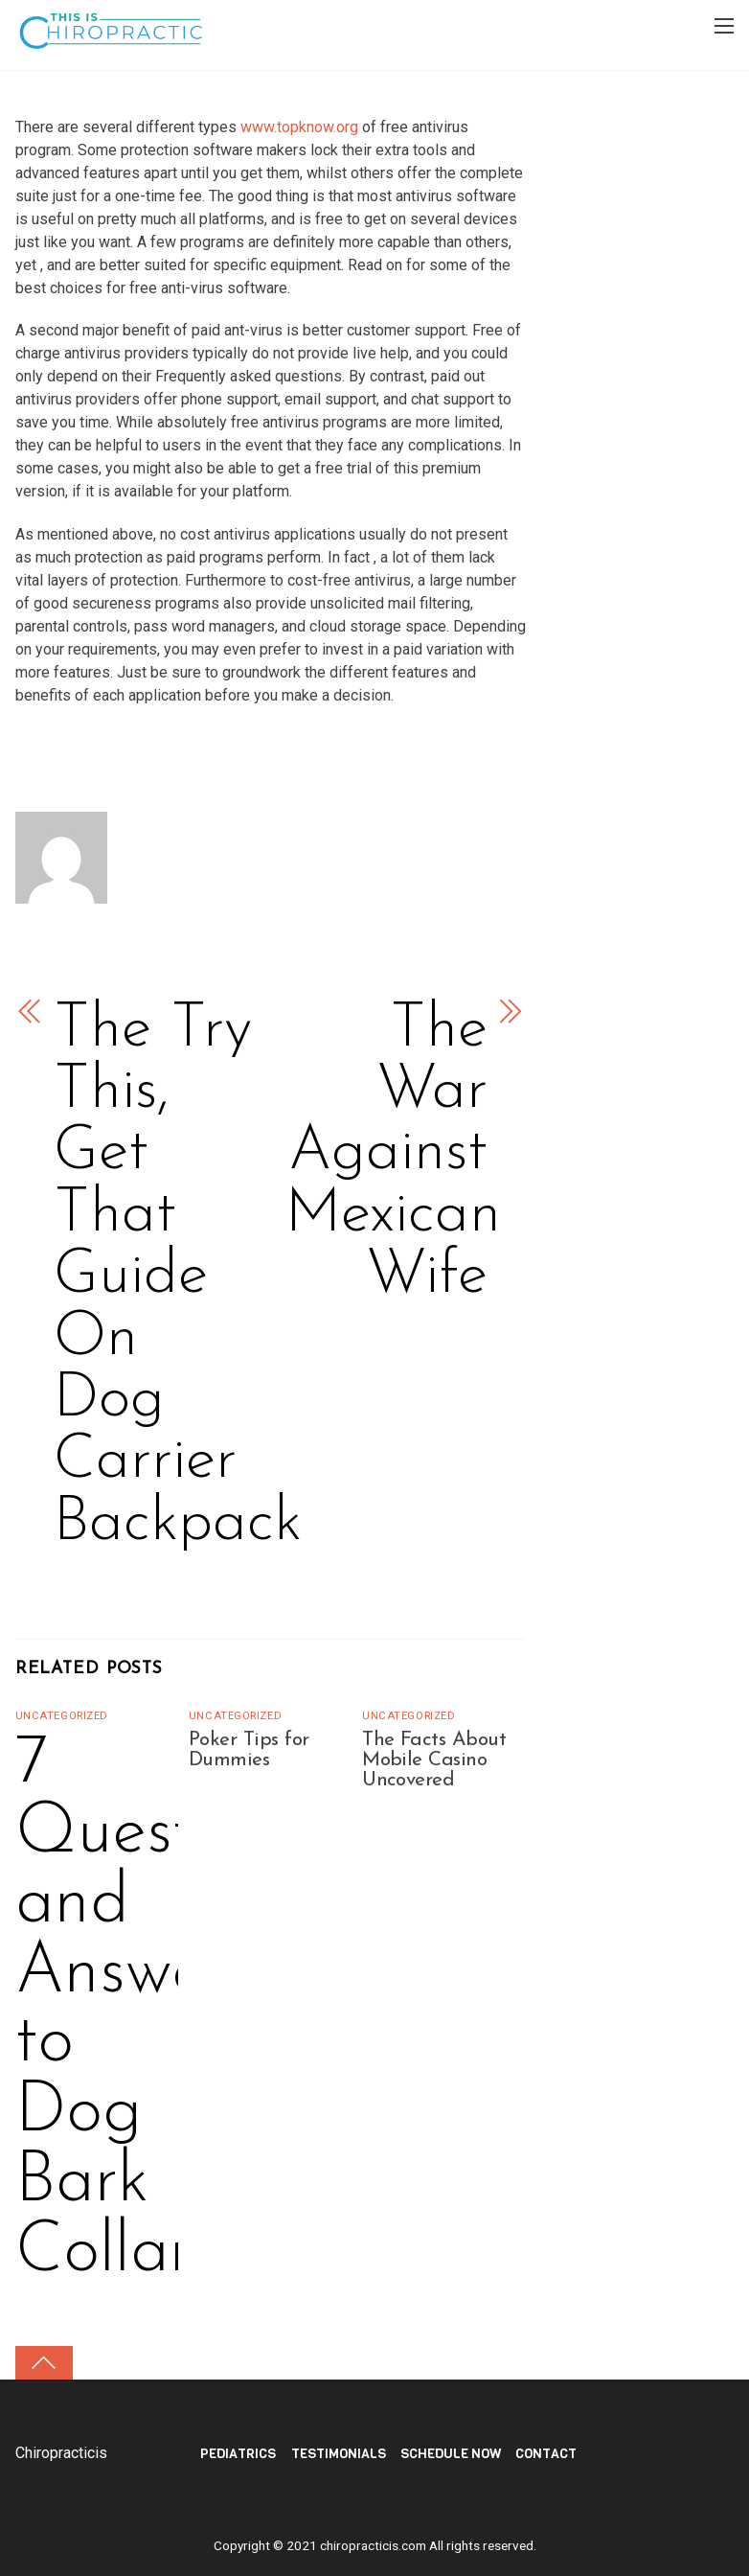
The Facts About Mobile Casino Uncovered (434, 1760)
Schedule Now (450, 2454)
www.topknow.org (299, 127)
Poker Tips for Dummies (249, 1750)
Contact (546, 2454)
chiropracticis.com (373, 2545)
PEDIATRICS (238, 2454)
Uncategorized (61, 1716)
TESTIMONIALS (338, 2454)
